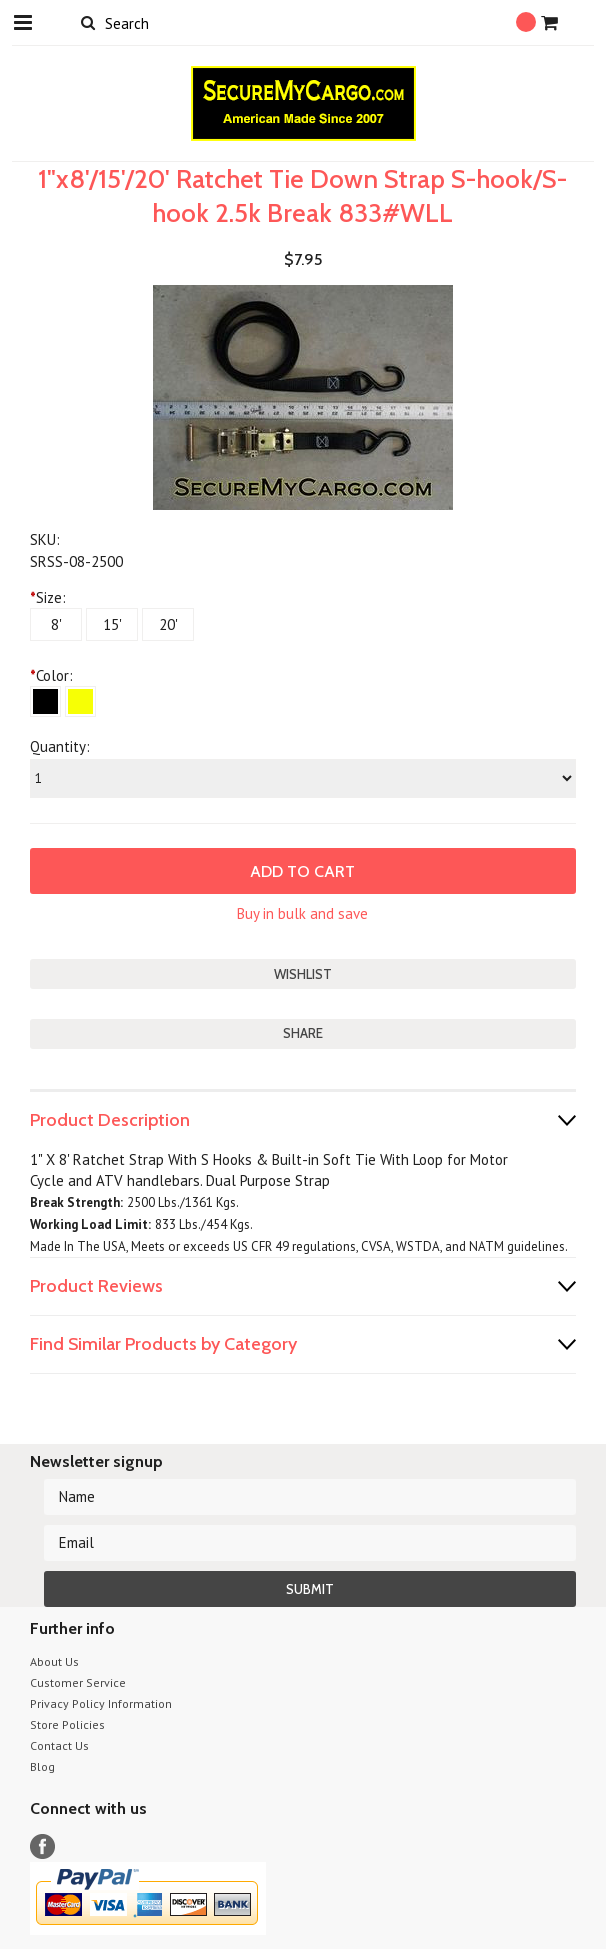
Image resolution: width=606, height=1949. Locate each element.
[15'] (112, 624)
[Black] (45, 701)
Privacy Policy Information (101, 1703)
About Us (54, 1661)
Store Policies (67, 1724)
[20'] (168, 624)
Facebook (42, 1846)
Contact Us (59, 1745)
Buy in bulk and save (302, 913)
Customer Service (78, 1682)
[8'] (56, 624)
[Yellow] (80, 701)
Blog (42, 1766)
